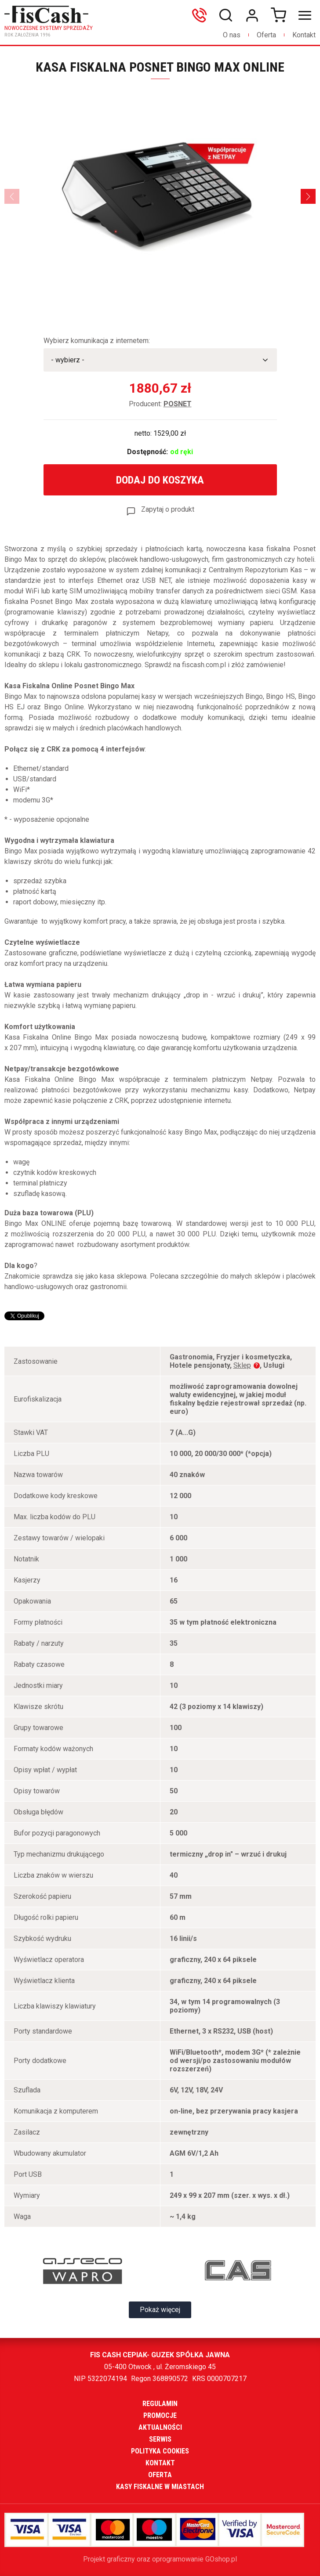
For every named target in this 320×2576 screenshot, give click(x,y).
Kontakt (304, 35)
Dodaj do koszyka (160, 480)
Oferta (266, 35)
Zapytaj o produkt (167, 509)
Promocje (160, 2415)
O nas (231, 35)
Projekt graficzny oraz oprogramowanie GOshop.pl (160, 2559)
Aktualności (160, 2427)
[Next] (308, 196)
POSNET (178, 404)
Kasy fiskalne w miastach (160, 2486)
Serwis (160, 2439)
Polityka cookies (160, 2451)
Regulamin (160, 2403)
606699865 (201, 15)
